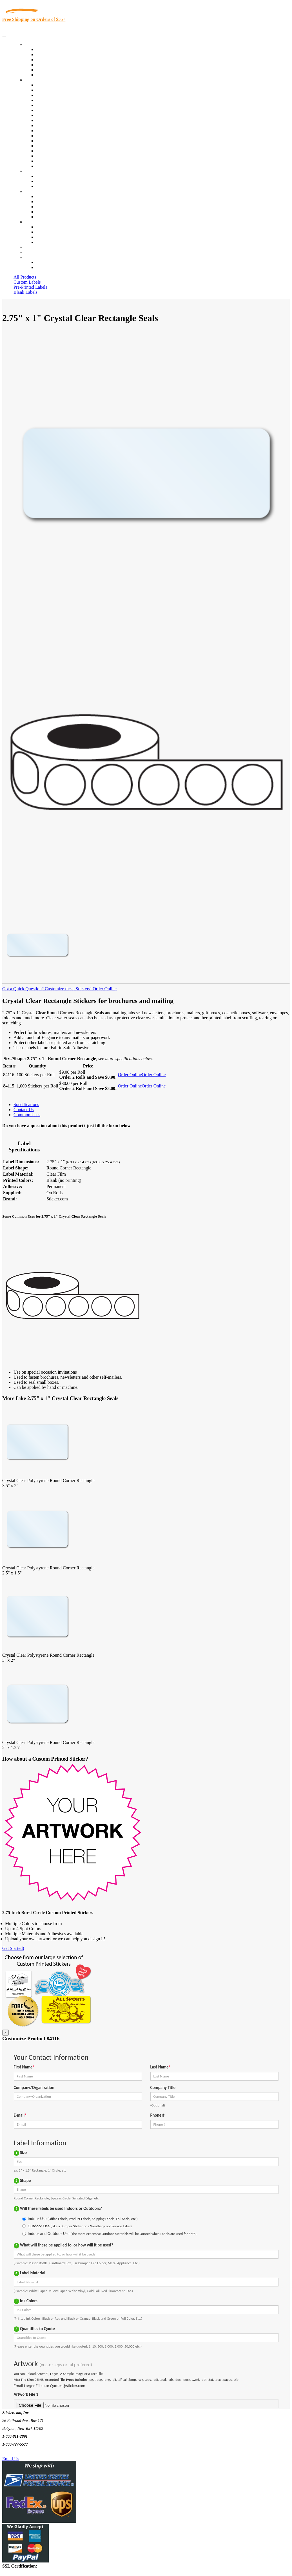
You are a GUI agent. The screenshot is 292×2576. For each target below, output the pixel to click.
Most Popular (48, 69)
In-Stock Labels (50, 49)
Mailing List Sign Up (55, 237)
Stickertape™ (48, 140)
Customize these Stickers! (68, 988)
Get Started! (13, 1948)
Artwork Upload (51, 186)
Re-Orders (34, 247)
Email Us (10, 2458)
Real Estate (46, 145)
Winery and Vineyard (55, 100)
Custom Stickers (39, 171)
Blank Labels (25, 292)
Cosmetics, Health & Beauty (62, 115)
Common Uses (27, 1114)
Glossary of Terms (52, 211)
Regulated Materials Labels (61, 156)
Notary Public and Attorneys (62, 110)
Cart (29, 257)
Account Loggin (50, 262)
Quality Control (50, 90)
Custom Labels (27, 282)
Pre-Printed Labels (30, 287)
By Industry (35, 79)
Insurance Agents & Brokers (61, 95)
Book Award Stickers (55, 166)
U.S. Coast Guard (52, 150)
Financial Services (52, 130)
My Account (36, 252)
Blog (40, 201)
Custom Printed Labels (56, 54)
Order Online (104, 988)
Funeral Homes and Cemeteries (64, 161)
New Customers (50, 267)
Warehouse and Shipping (58, 120)
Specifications (26, 1104)
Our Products (37, 44)
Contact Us (35, 221)
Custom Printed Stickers (58, 125)
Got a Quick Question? (23, 988)
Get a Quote (47, 181)
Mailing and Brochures (57, 135)
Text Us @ (22, 2452)
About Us (33, 191)
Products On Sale (51, 59)
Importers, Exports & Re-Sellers (65, 105)
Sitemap (43, 242)
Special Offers (49, 74)
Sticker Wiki (47, 206)
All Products (25, 277)
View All (44, 85)
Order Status (47, 232)
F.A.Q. (42, 216)
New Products (48, 64)
